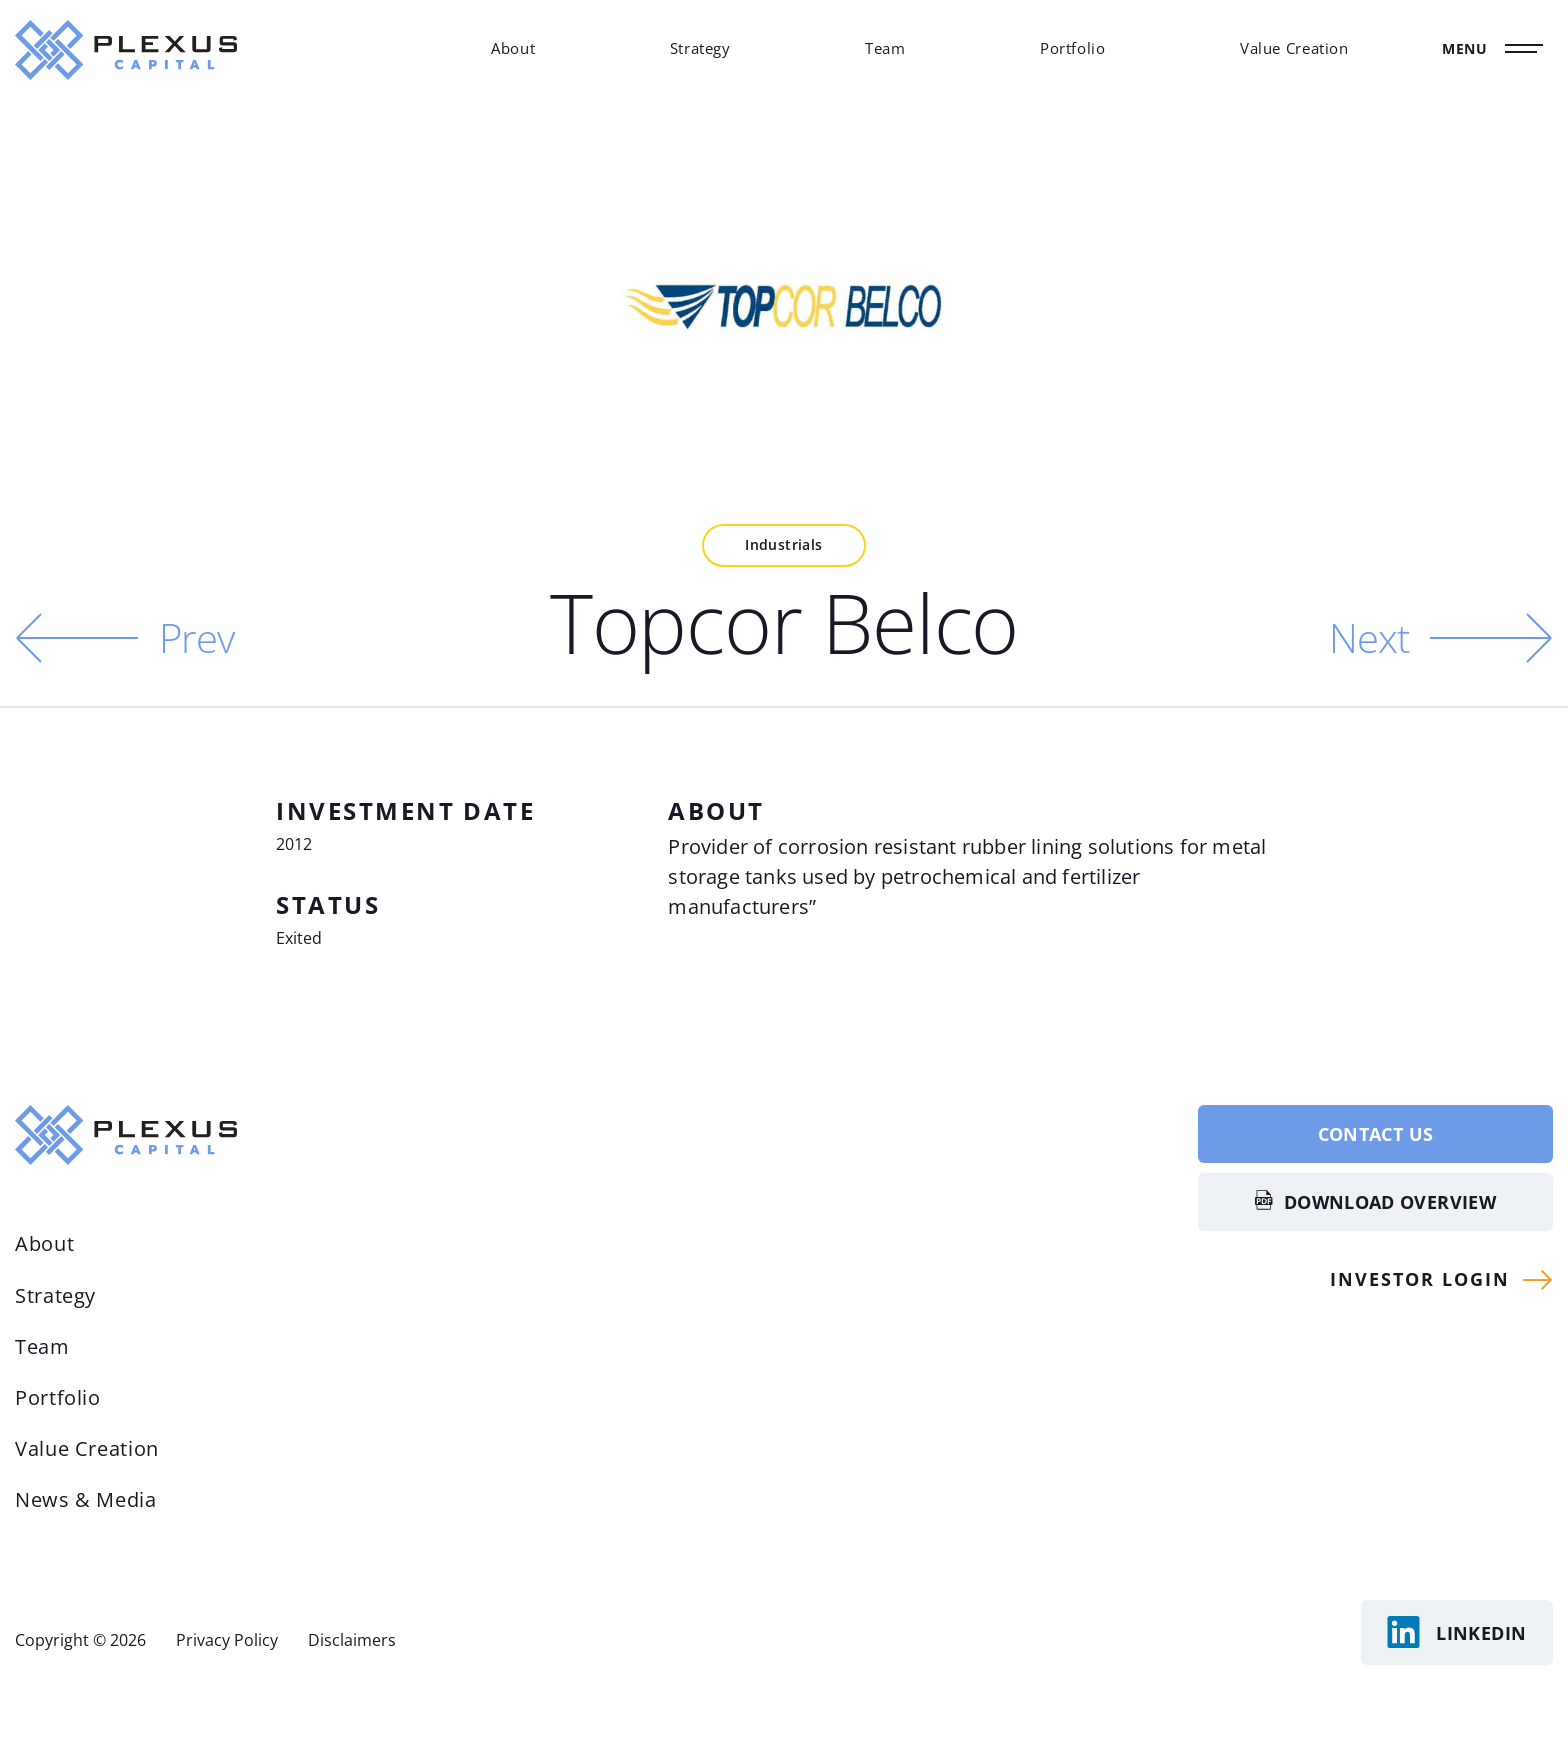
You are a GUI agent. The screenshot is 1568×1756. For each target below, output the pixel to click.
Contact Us (1376, 1134)
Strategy (700, 48)
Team (885, 48)
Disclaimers (352, 1640)
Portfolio (1073, 48)
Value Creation (1294, 48)
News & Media (86, 1499)
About (513, 48)
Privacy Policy (227, 1640)
